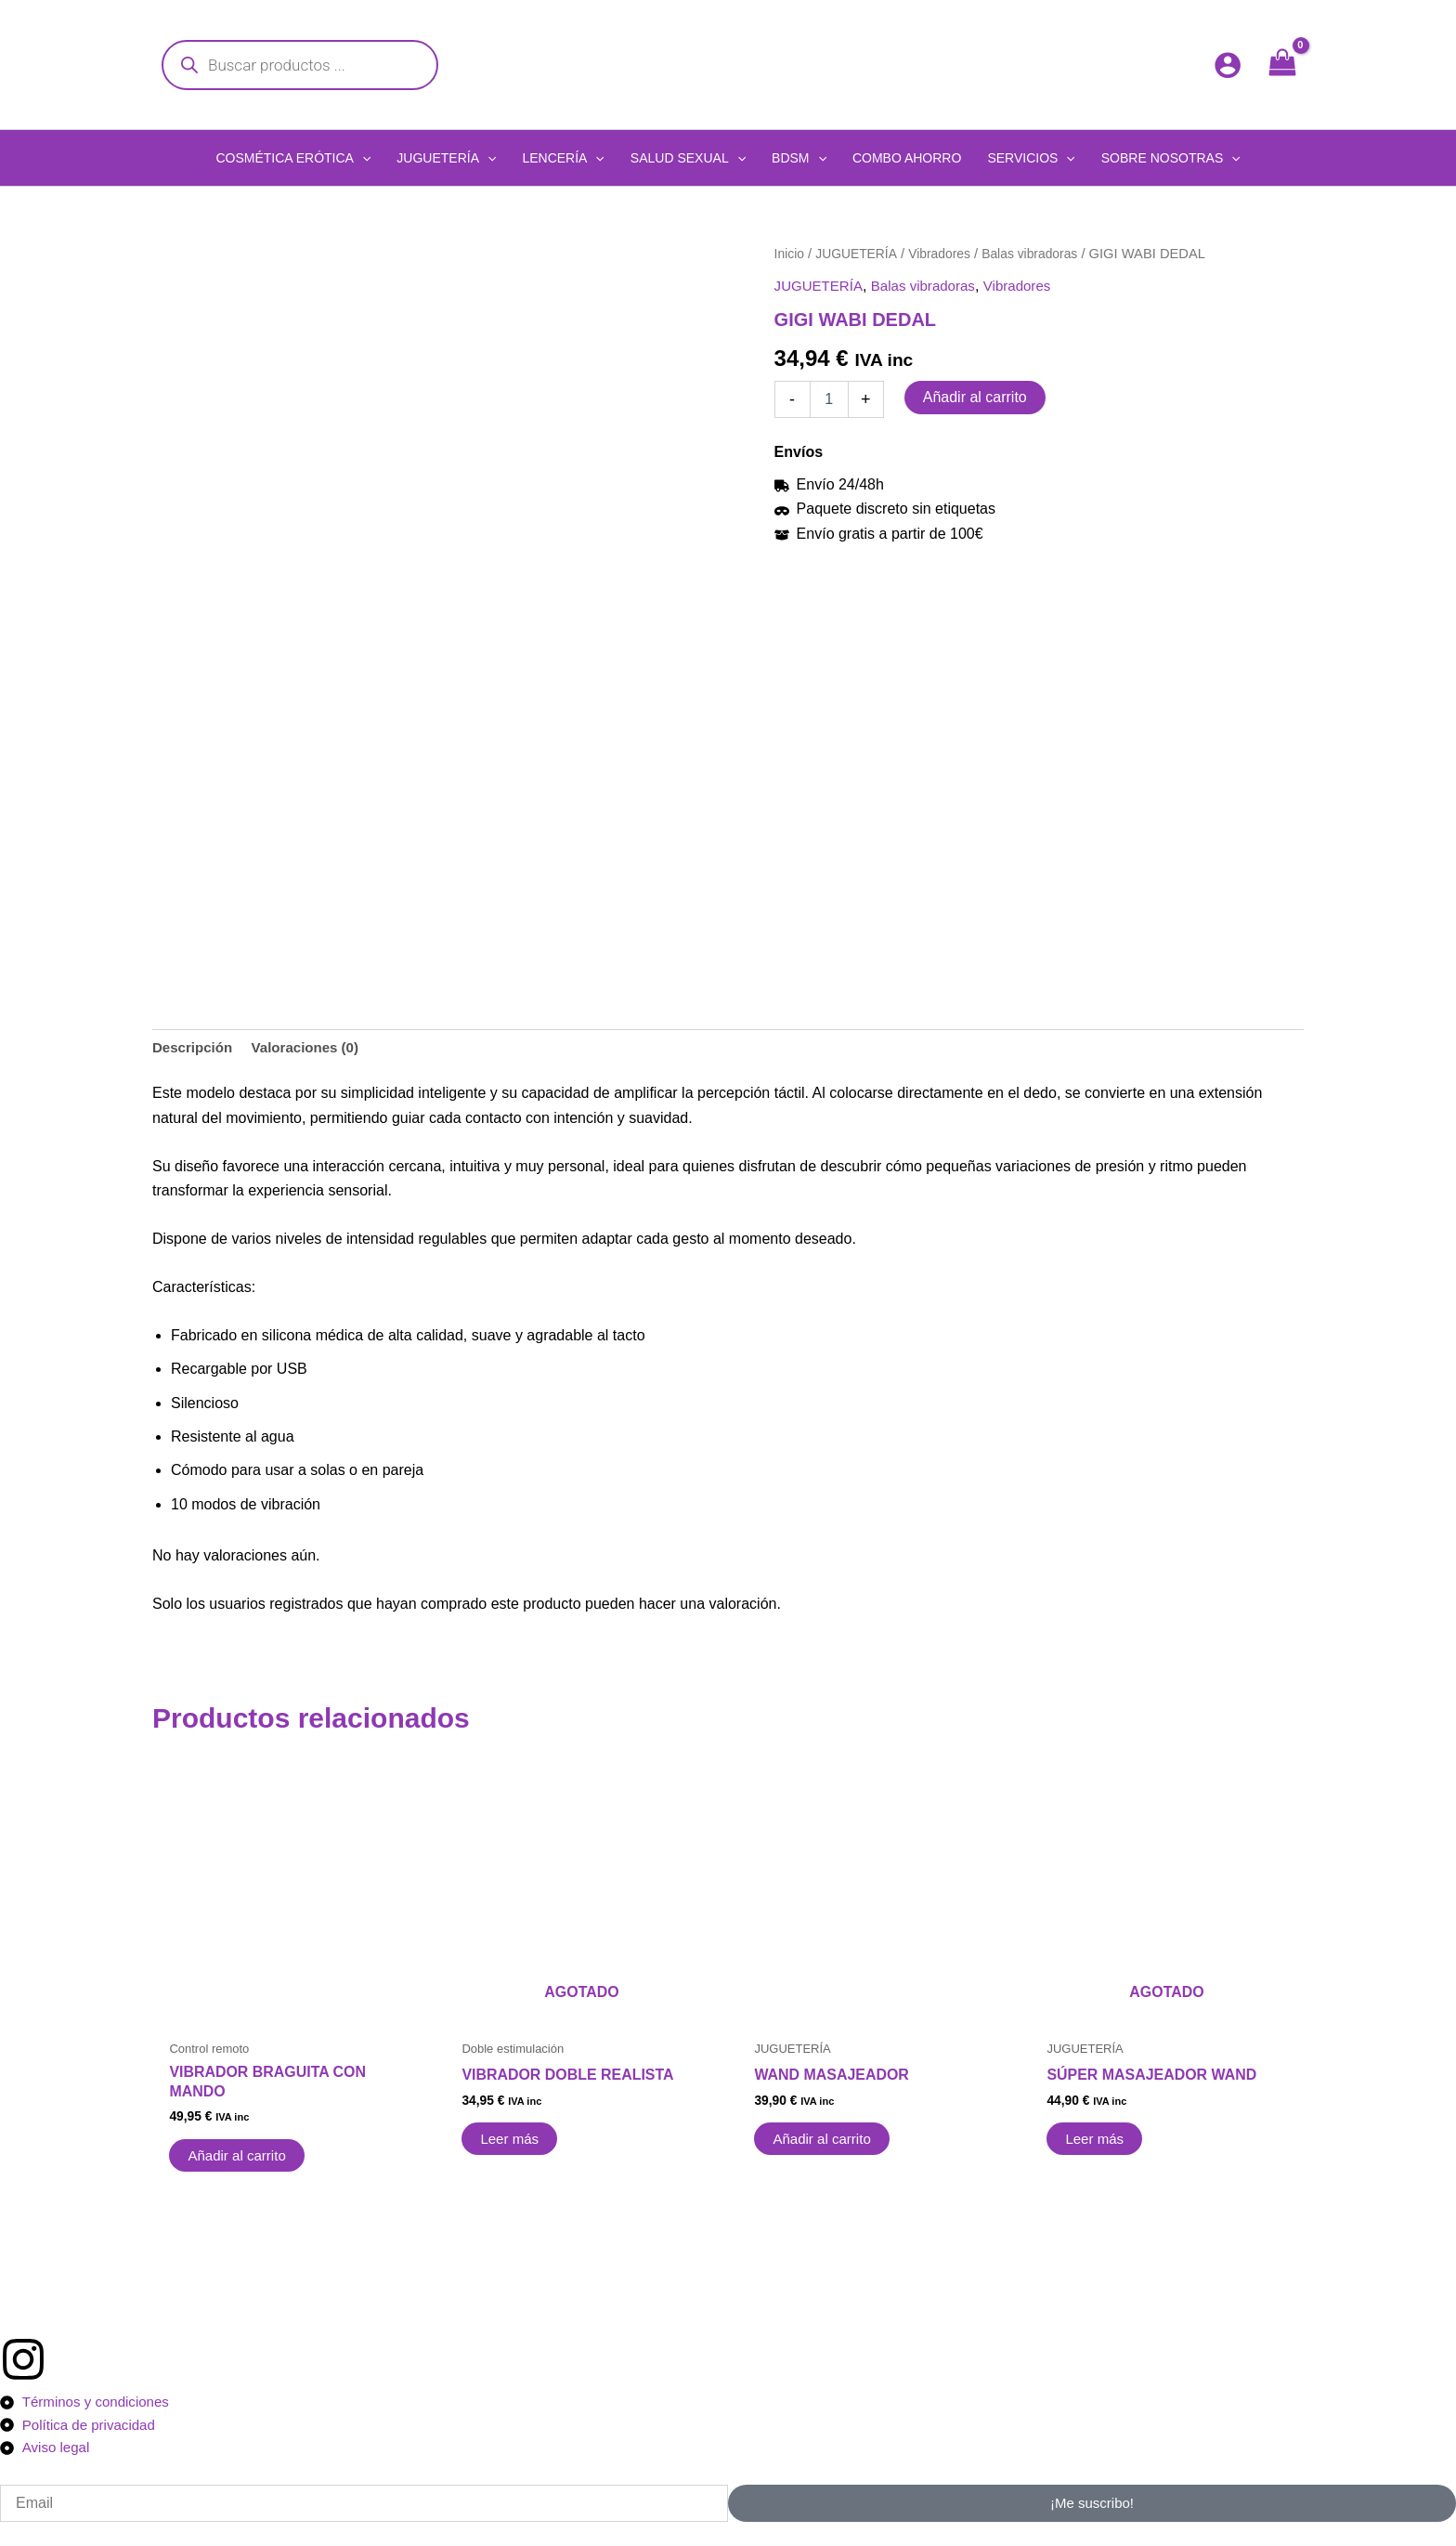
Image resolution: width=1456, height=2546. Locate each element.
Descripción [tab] (195, 1041)
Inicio (790, 253)
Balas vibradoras (1043, 253)
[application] (362, 158)
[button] (293, 158)
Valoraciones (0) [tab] (313, 1041)
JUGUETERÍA (860, 253)
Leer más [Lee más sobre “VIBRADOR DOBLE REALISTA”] (512, 2137)
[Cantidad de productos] (829, 399)
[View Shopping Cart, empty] (1282, 65)
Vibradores (948, 253)
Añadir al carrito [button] (240, 2153)
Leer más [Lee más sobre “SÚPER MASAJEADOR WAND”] (1097, 2137)
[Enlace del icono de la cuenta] (1228, 65)
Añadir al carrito (975, 397)
